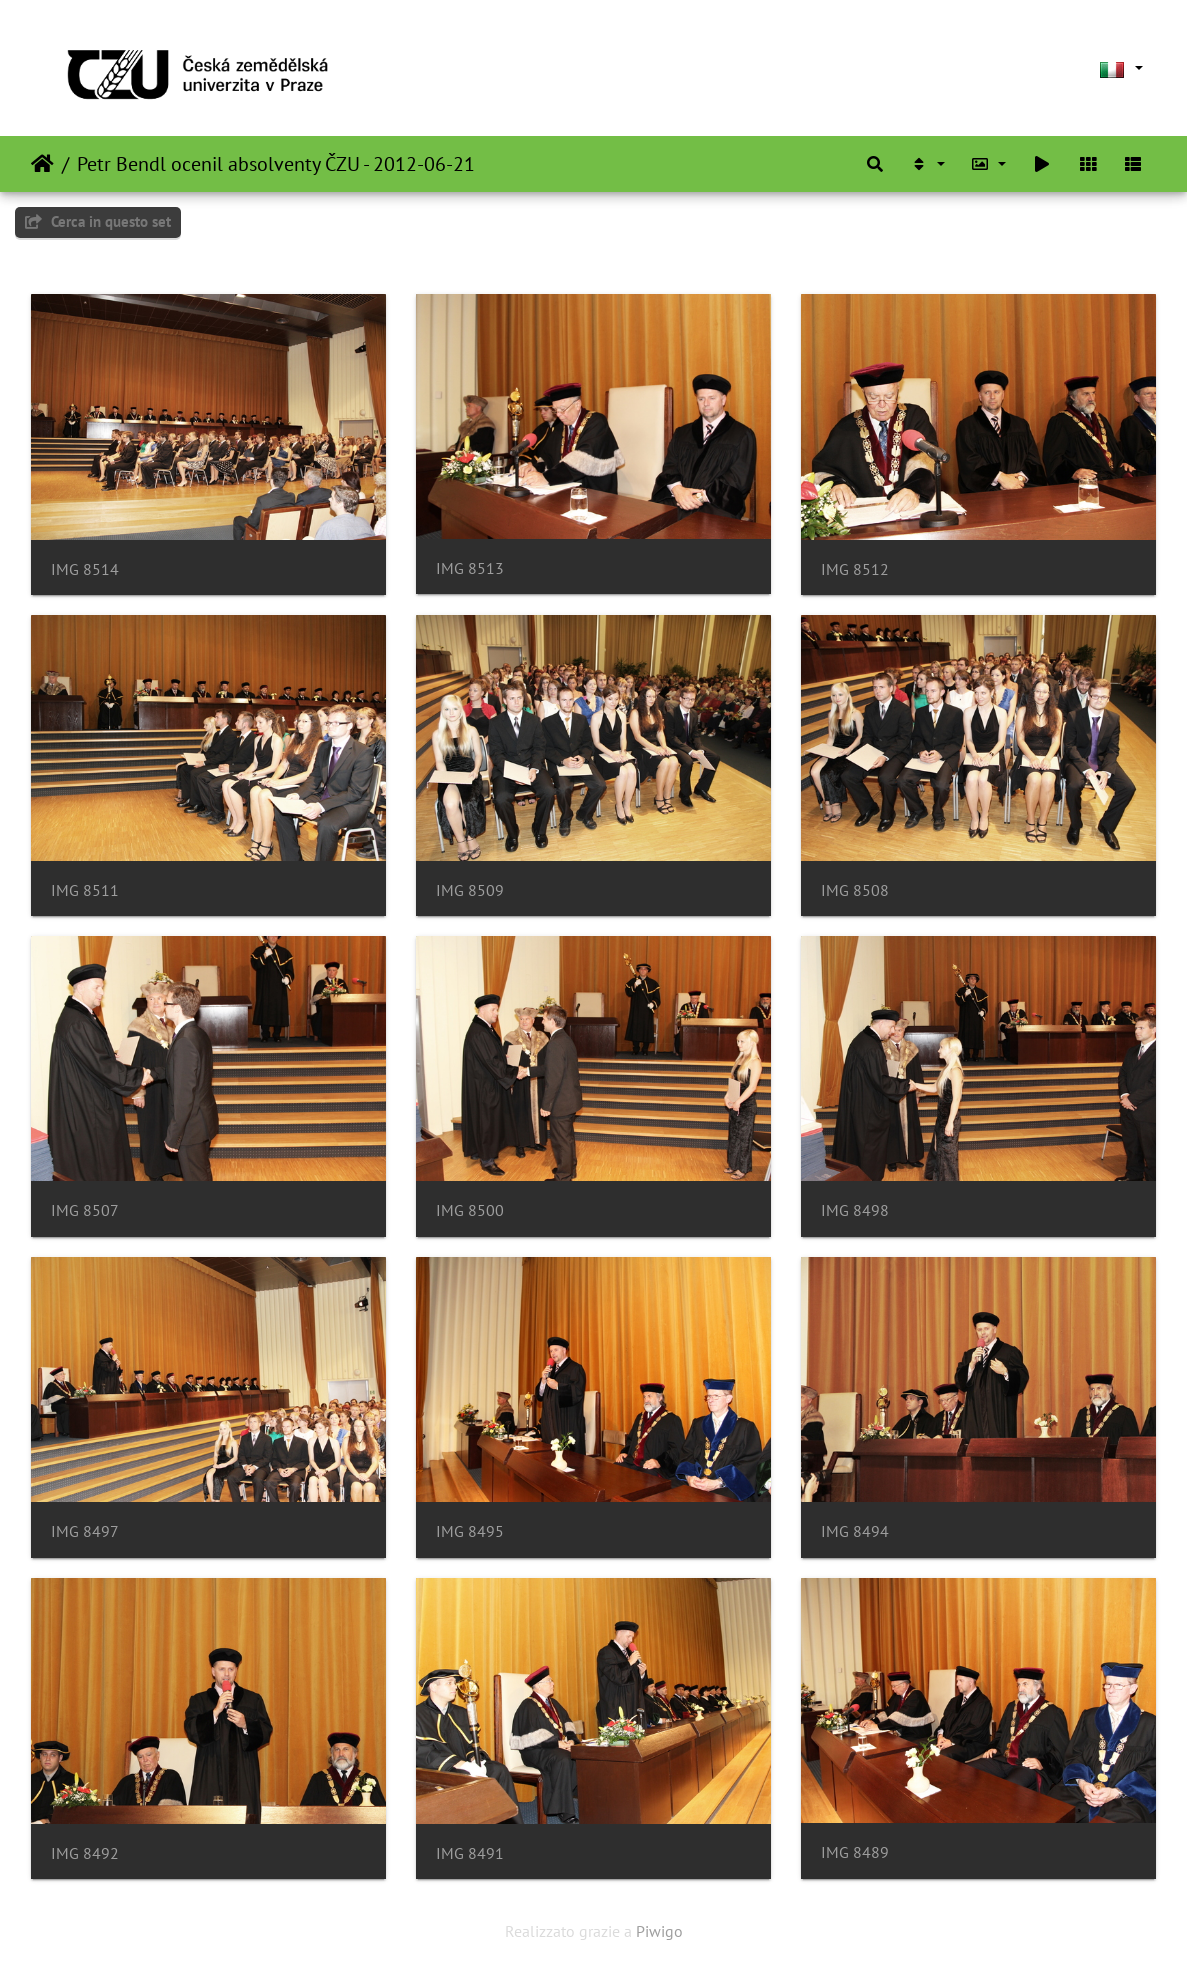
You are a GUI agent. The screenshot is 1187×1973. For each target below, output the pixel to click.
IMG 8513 (470, 568)
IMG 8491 (470, 1853)
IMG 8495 (470, 1531)
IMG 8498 (855, 1210)
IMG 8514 (85, 569)
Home (42, 164)
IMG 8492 (85, 1853)
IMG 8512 (855, 569)
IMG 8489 (855, 1852)
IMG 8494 (855, 1531)
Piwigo (659, 1931)
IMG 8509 (470, 890)
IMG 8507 (85, 1210)
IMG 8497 (85, 1531)
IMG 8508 (855, 890)
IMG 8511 (85, 890)
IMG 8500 (470, 1210)
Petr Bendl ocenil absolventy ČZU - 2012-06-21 (276, 164)
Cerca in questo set (98, 221)
